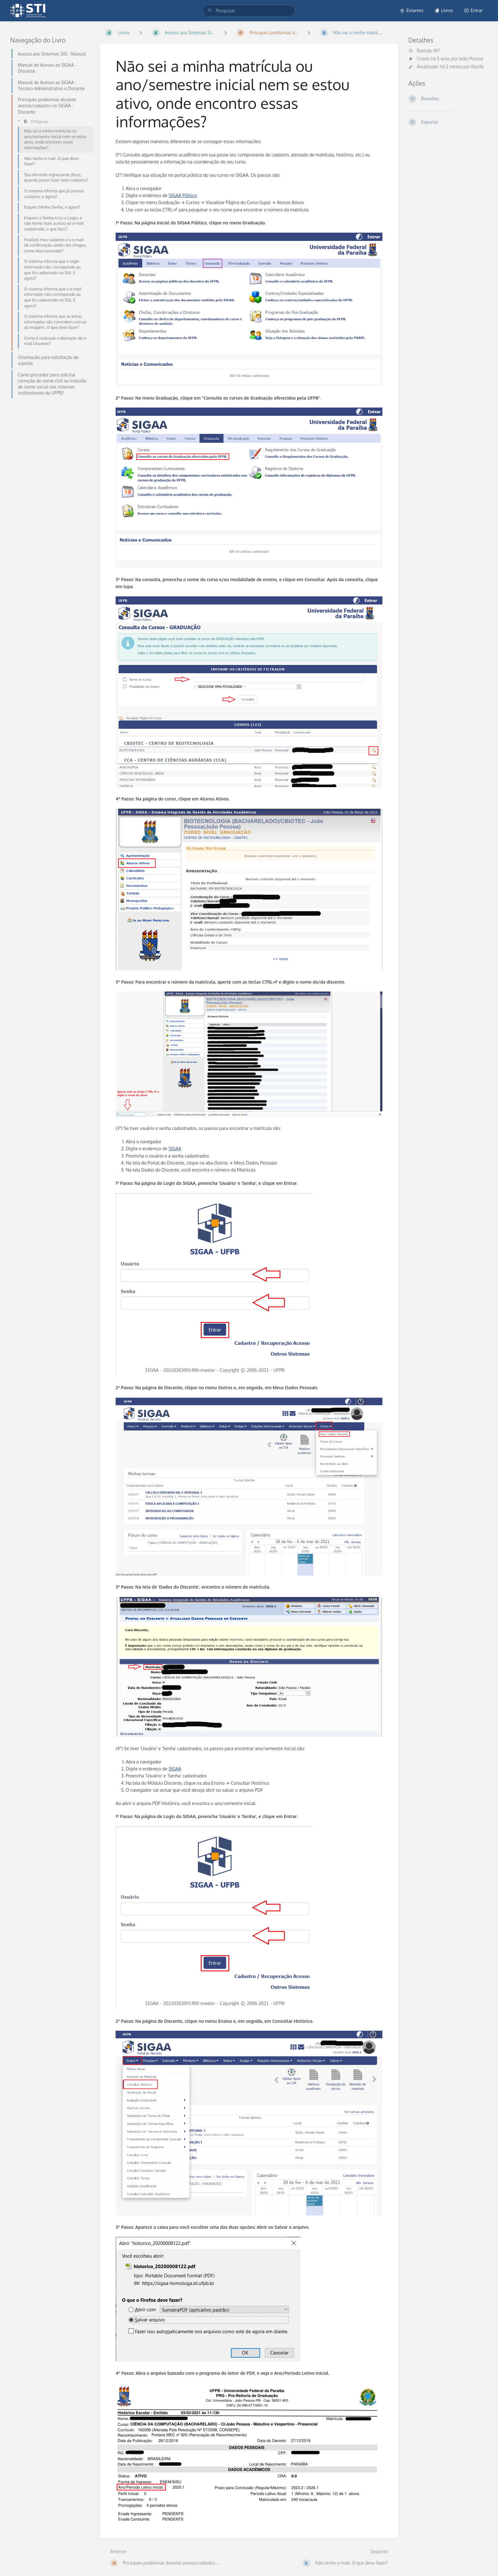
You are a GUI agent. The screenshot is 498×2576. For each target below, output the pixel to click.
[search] (249, 11)
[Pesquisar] (210, 10)
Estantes (412, 10)
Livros (444, 10)
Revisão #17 (424, 50)
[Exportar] (448, 122)
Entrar (473, 10)
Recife (477, 66)
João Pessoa (471, 58)
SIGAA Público (183, 195)
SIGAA (175, 1148)
